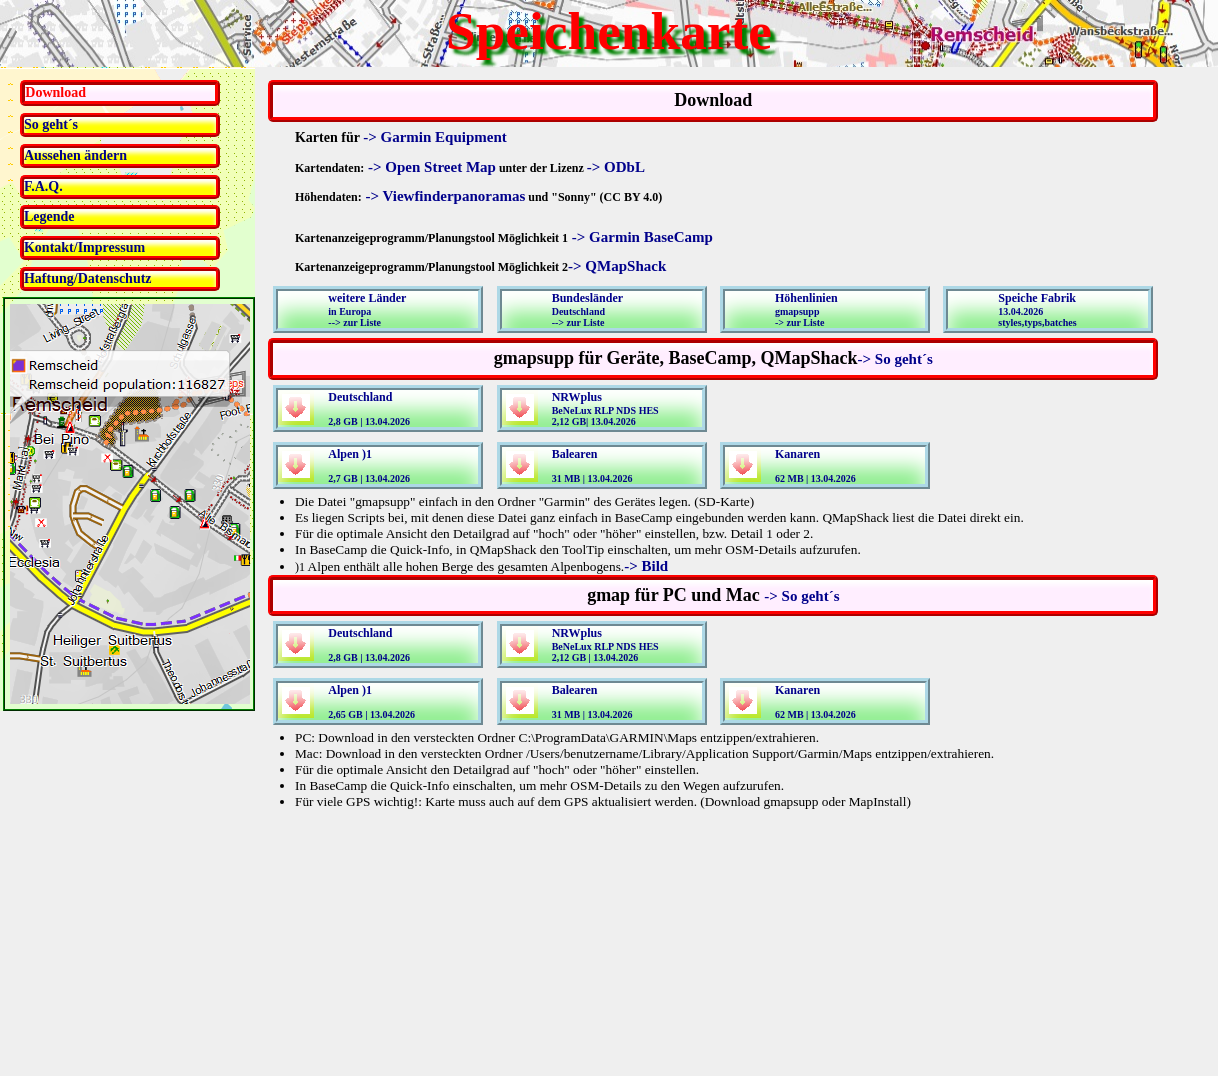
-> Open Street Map (430, 167)
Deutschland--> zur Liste (587, 309)
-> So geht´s (895, 359)
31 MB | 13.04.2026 (592, 465)
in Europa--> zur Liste (367, 309)
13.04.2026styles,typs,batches (1037, 309)
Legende (49, 216)
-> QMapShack (617, 266)
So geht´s (51, 124)
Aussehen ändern (75, 155)
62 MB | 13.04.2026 (815, 465)
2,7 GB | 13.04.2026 (369, 465)
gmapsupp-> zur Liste (806, 309)
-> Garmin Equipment (435, 137)
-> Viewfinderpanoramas (444, 196)
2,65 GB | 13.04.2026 (371, 701)
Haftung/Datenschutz (88, 278)
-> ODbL (616, 167)
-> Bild (646, 566)
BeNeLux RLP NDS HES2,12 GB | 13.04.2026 (605, 644)
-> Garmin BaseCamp (640, 237)
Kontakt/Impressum (84, 247)
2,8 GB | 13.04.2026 (369, 408)
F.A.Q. (43, 186)
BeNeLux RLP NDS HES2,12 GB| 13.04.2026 (605, 408)
